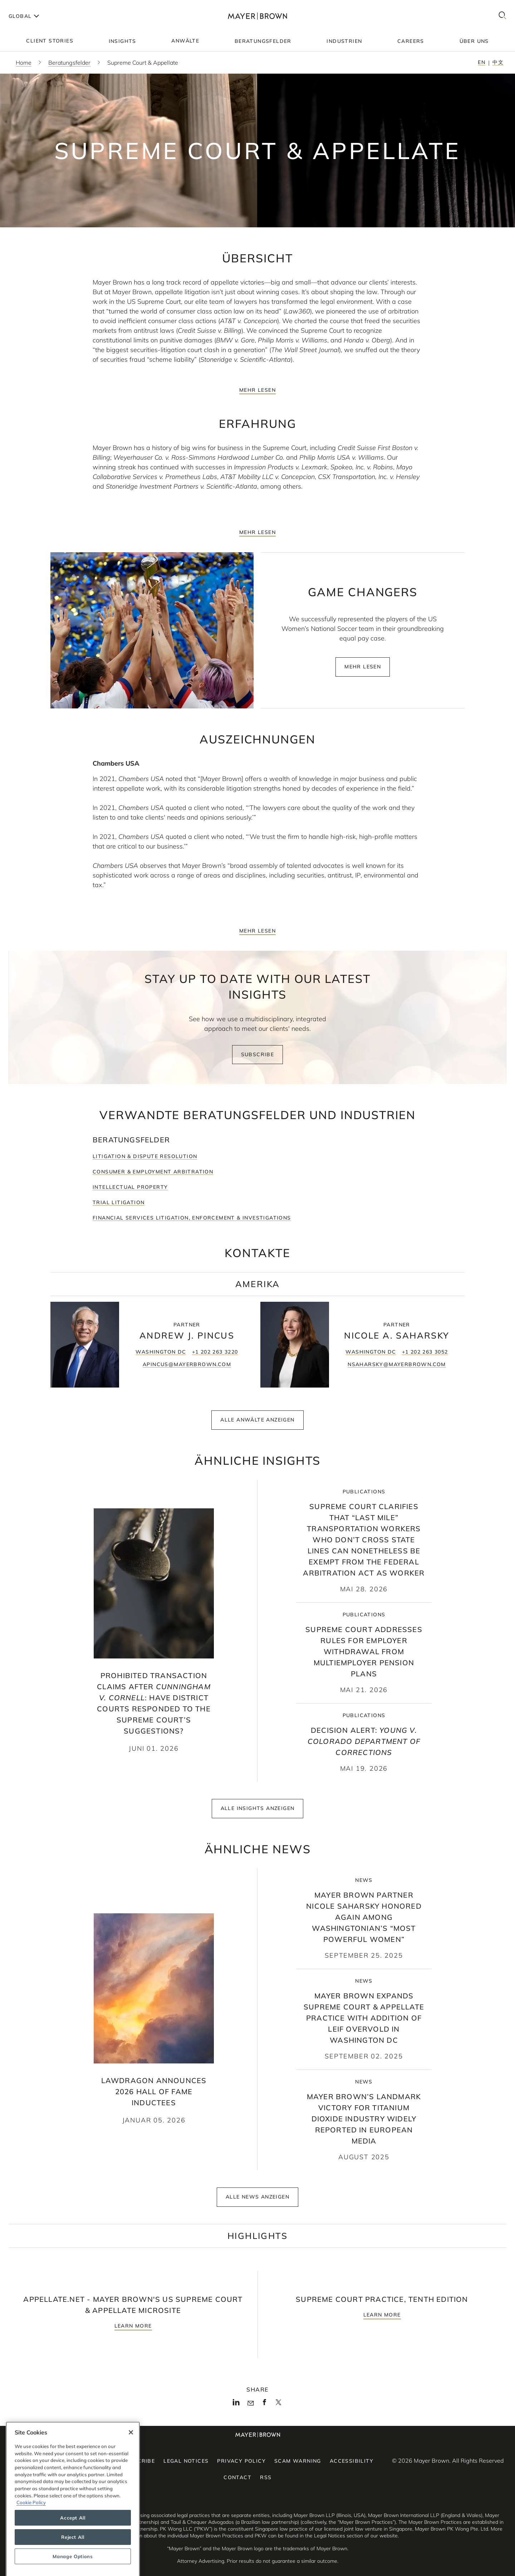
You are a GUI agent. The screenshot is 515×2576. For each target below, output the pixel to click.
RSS (265, 2477)
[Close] (131, 2469)
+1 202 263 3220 (215, 1358)
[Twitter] (278, 2404)
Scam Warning (297, 2461)
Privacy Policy (241, 2461)
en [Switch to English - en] (481, 62)
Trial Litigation (118, 1209)
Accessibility (351, 2461)
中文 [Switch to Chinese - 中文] (498, 62)
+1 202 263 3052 (425, 1358)
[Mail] (250, 2403)
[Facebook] (264, 2404)
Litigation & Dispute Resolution (145, 1163)
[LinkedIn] (236, 2404)
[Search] (502, 15)
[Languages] (23, 15)
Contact (237, 2477)
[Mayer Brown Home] (257, 15)
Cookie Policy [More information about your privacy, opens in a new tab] (31, 2539)
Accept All (72, 2554)
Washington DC (161, 1358)
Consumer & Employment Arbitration (153, 1178)
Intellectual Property (130, 1194)
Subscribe (257, 1061)
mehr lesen (257, 390)
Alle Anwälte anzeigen (257, 1426)
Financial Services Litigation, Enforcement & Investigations (192, 1224)
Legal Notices (186, 2461)
